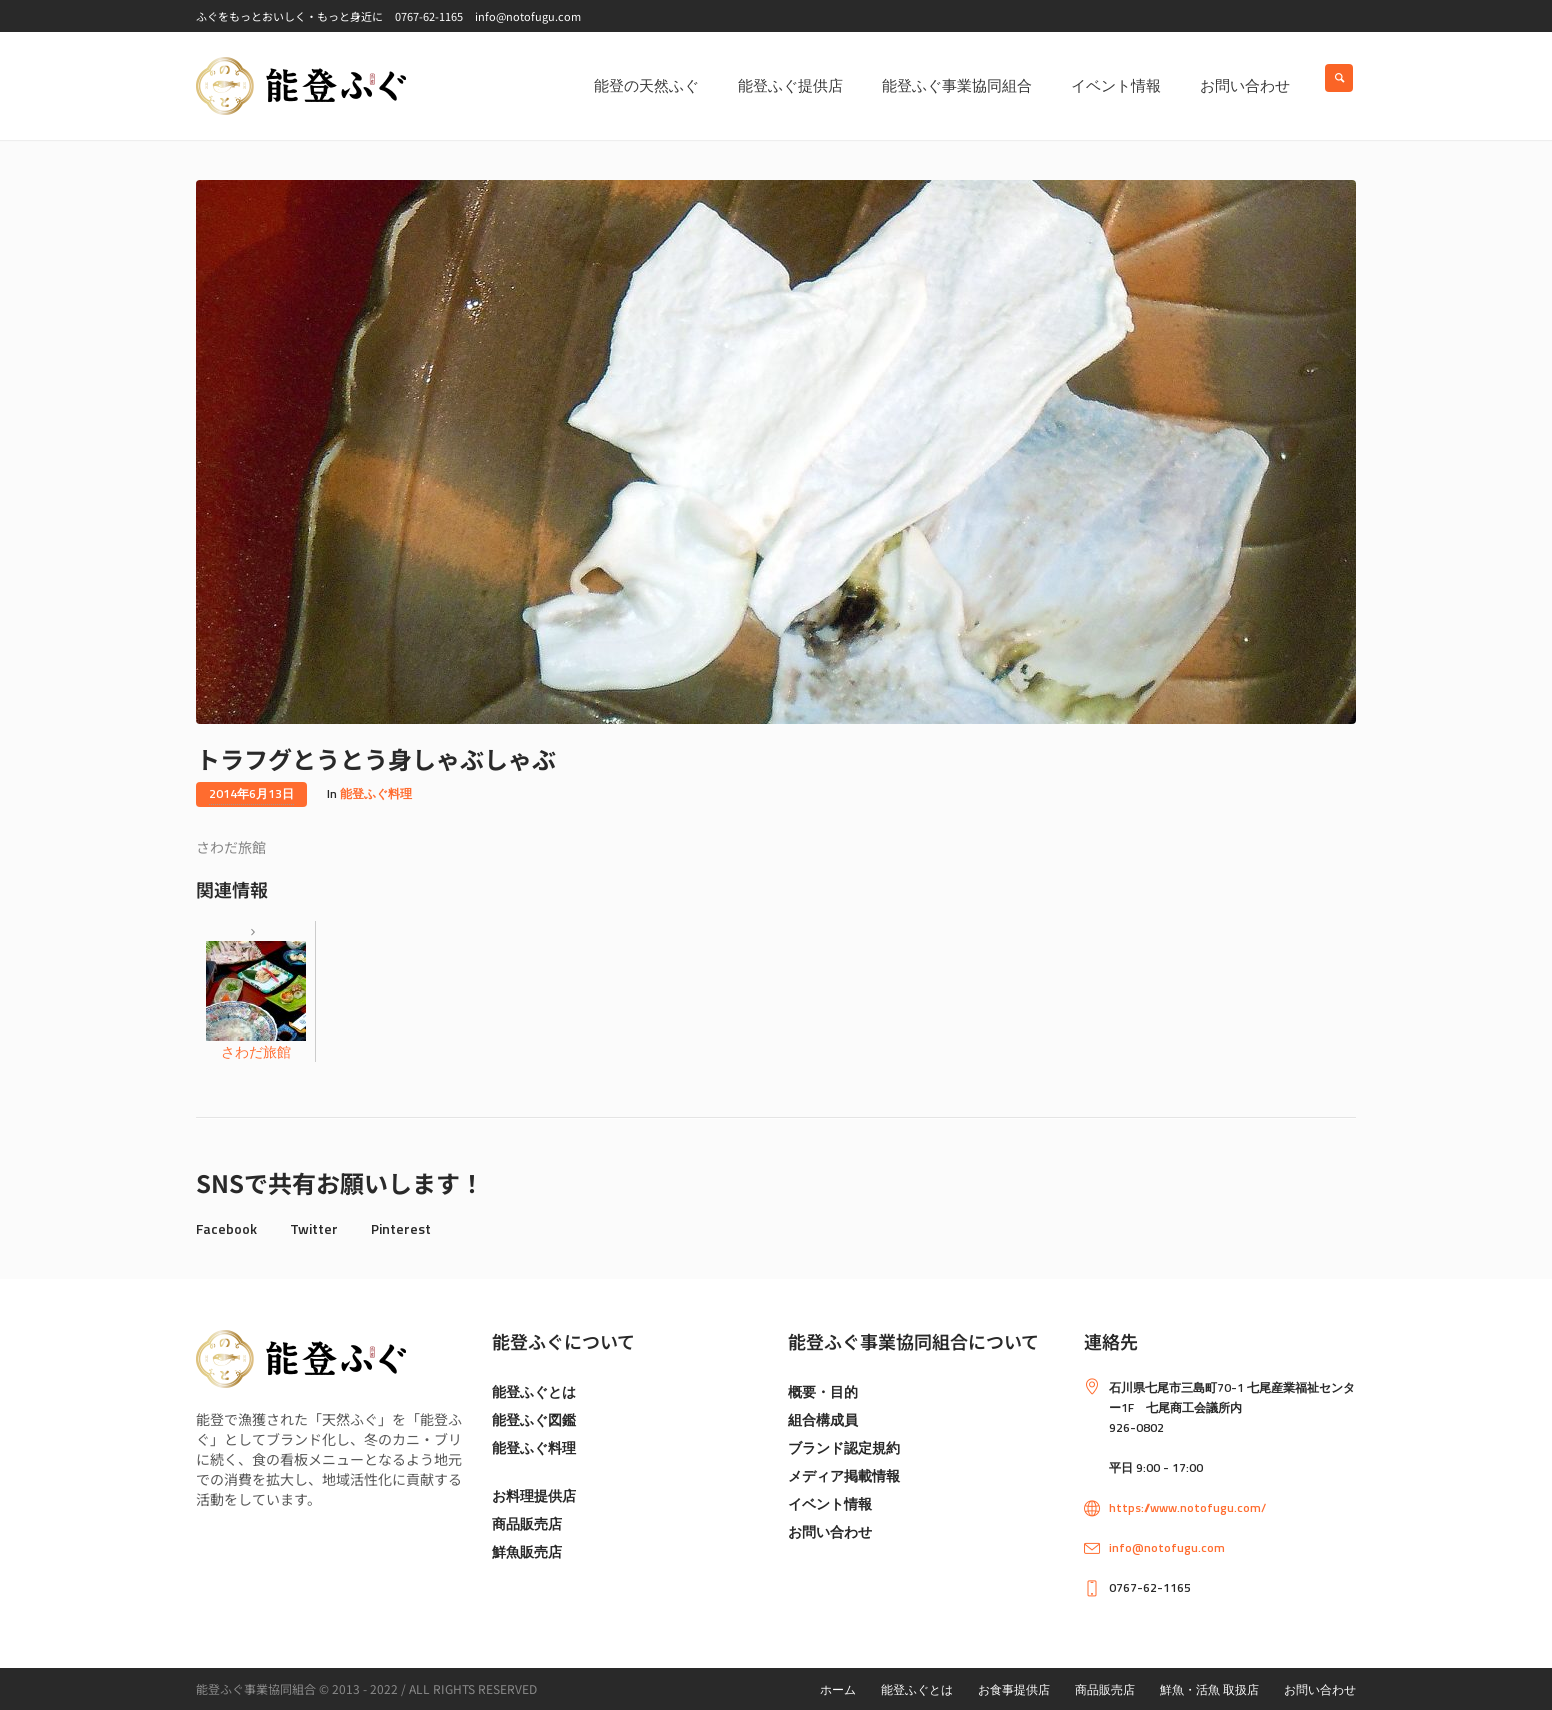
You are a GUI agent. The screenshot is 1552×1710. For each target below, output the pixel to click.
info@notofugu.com (1167, 1547)
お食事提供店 (1014, 1689)
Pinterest (401, 1228)
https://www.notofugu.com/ (1187, 1507)
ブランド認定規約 (844, 1447)
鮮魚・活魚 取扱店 (1209, 1689)
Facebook (226, 1228)
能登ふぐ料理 (376, 793)
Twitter (314, 1228)
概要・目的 (823, 1391)
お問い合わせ (830, 1531)
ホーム (838, 1689)
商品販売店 (527, 1523)
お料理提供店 (534, 1495)
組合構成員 (823, 1419)
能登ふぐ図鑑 (534, 1419)
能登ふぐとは (534, 1391)
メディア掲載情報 (844, 1475)
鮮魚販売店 (527, 1551)
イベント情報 (830, 1503)
